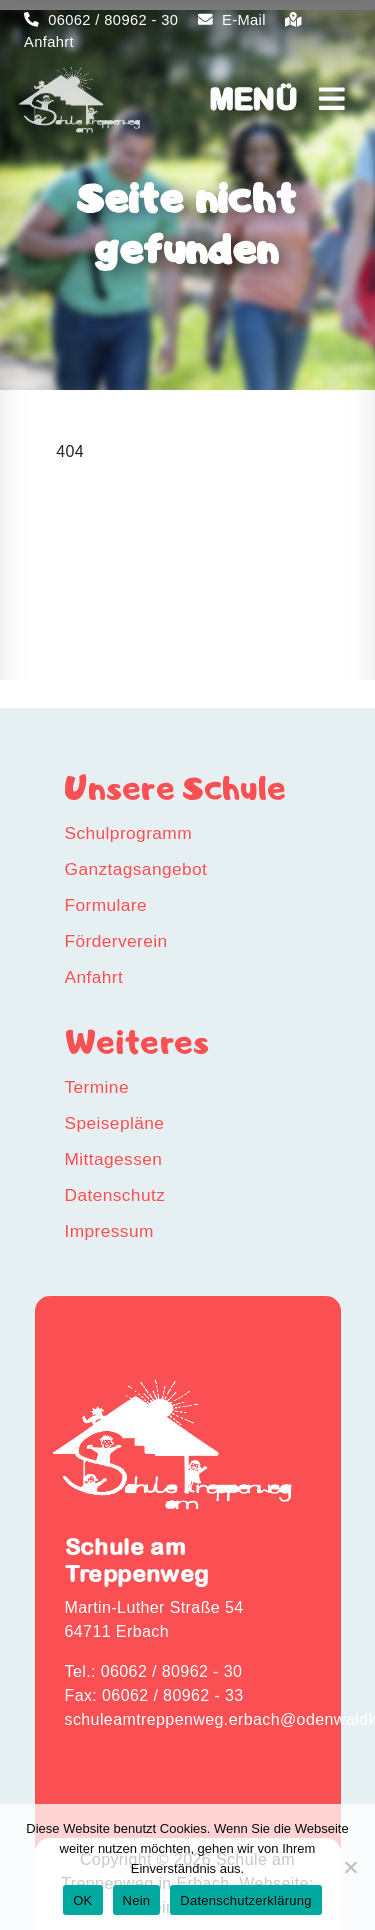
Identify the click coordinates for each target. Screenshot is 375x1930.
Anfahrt (94, 977)
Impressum (109, 1231)
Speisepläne (115, 1123)
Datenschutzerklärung (245, 1900)
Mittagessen (114, 1159)
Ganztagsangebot (136, 869)
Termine (97, 1087)
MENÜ (277, 99)
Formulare (106, 905)
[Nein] (350, 1867)
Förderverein (116, 941)
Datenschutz (115, 1195)
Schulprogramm (129, 833)
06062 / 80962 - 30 (101, 20)
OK (82, 1900)
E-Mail (232, 20)
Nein (137, 1900)
